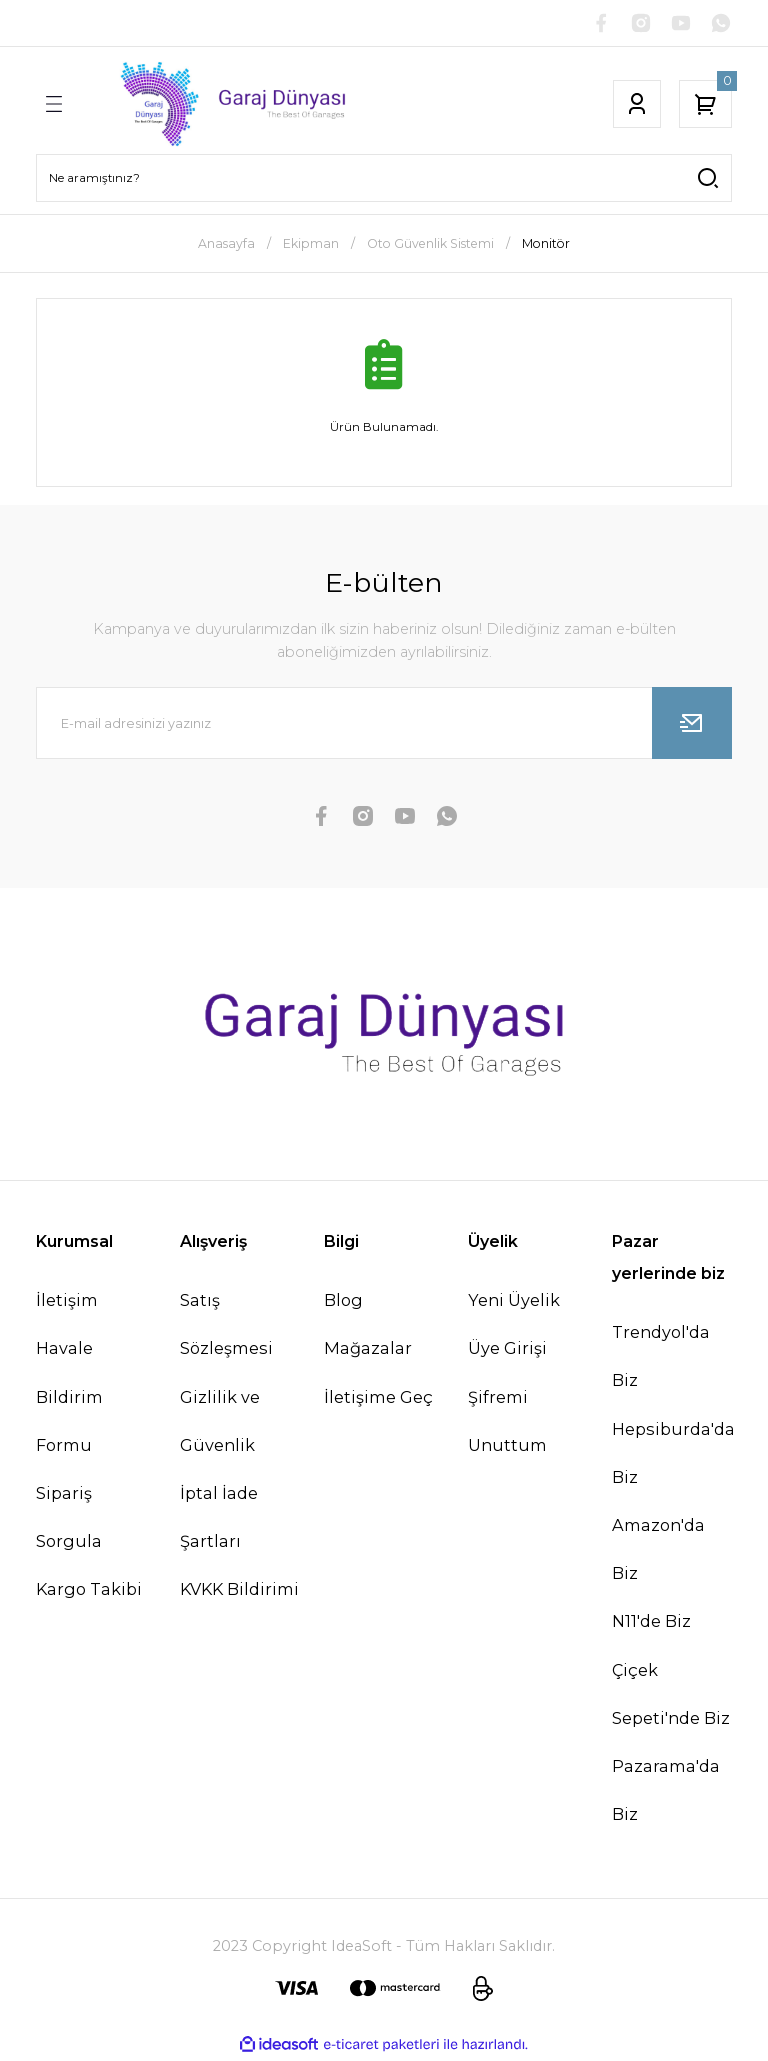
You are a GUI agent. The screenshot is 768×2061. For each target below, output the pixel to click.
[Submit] (692, 725)
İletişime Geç (378, 1399)
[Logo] (219, 106)
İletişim (67, 1302)
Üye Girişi (507, 1350)
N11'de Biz (651, 1623)
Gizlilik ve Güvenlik (220, 1423)
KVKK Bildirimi (239, 1591)
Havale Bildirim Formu (69, 1398)
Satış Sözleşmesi (226, 1326)
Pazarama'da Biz (666, 1792)
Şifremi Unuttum (507, 1423)
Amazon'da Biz (658, 1551)
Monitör (546, 245)
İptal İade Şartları (219, 1519)
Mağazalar (368, 1350)
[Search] (384, 180)
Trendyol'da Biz (661, 1358)
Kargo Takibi (89, 1591)
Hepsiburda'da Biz (673, 1455)
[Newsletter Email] (384, 725)
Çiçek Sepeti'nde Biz (671, 1696)
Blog (343, 1302)
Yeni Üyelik (514, 1302)
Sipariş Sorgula (69, 1519)
